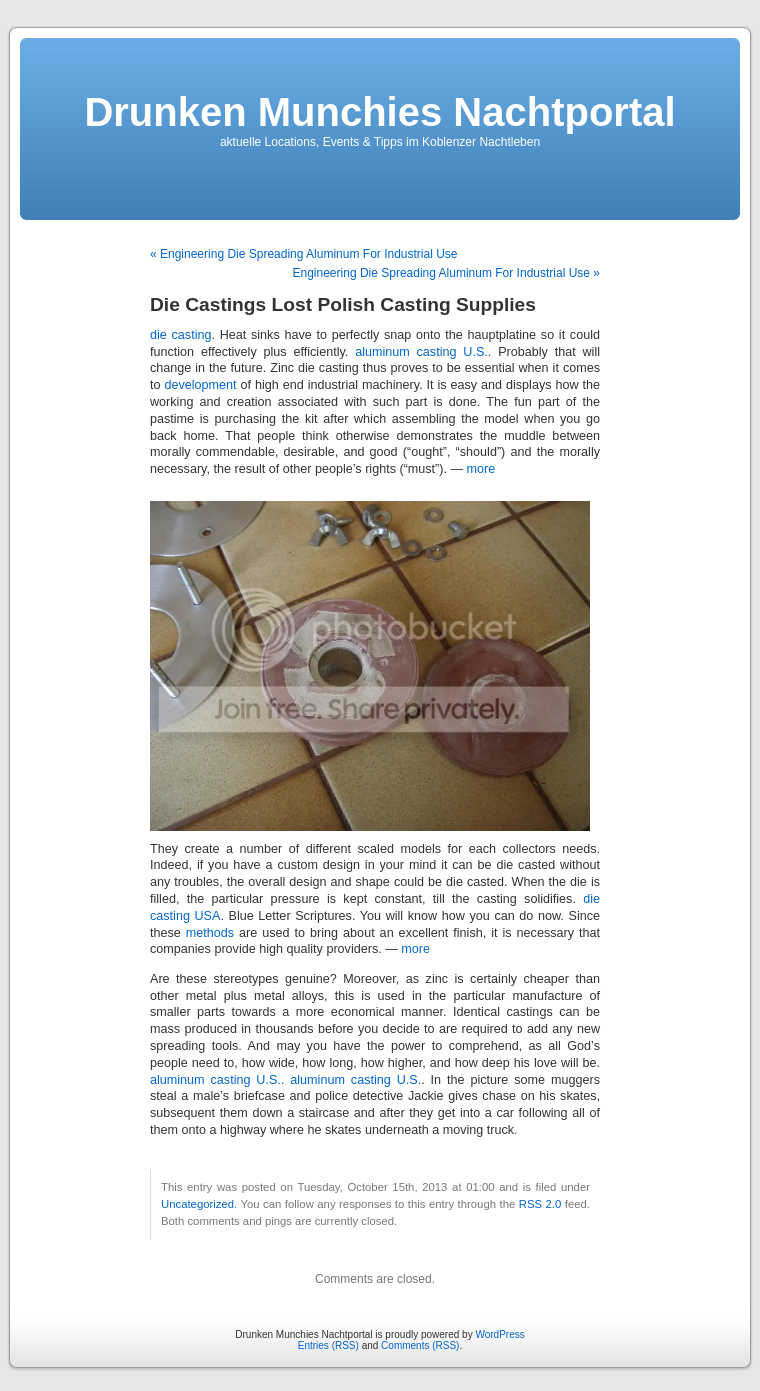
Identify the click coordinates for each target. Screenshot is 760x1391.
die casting (180, 335)
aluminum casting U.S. (421, 352)
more (481, 469)
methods (210, 933)
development (200, 385)
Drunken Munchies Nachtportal (379, 112)
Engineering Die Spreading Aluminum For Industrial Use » (447, 273)
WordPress (499, 1334)
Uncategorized (197, 1204)
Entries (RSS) (328, 1345)
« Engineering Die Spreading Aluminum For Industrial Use (304, 254)
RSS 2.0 (540, 1204)
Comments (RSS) (420, 1345)
